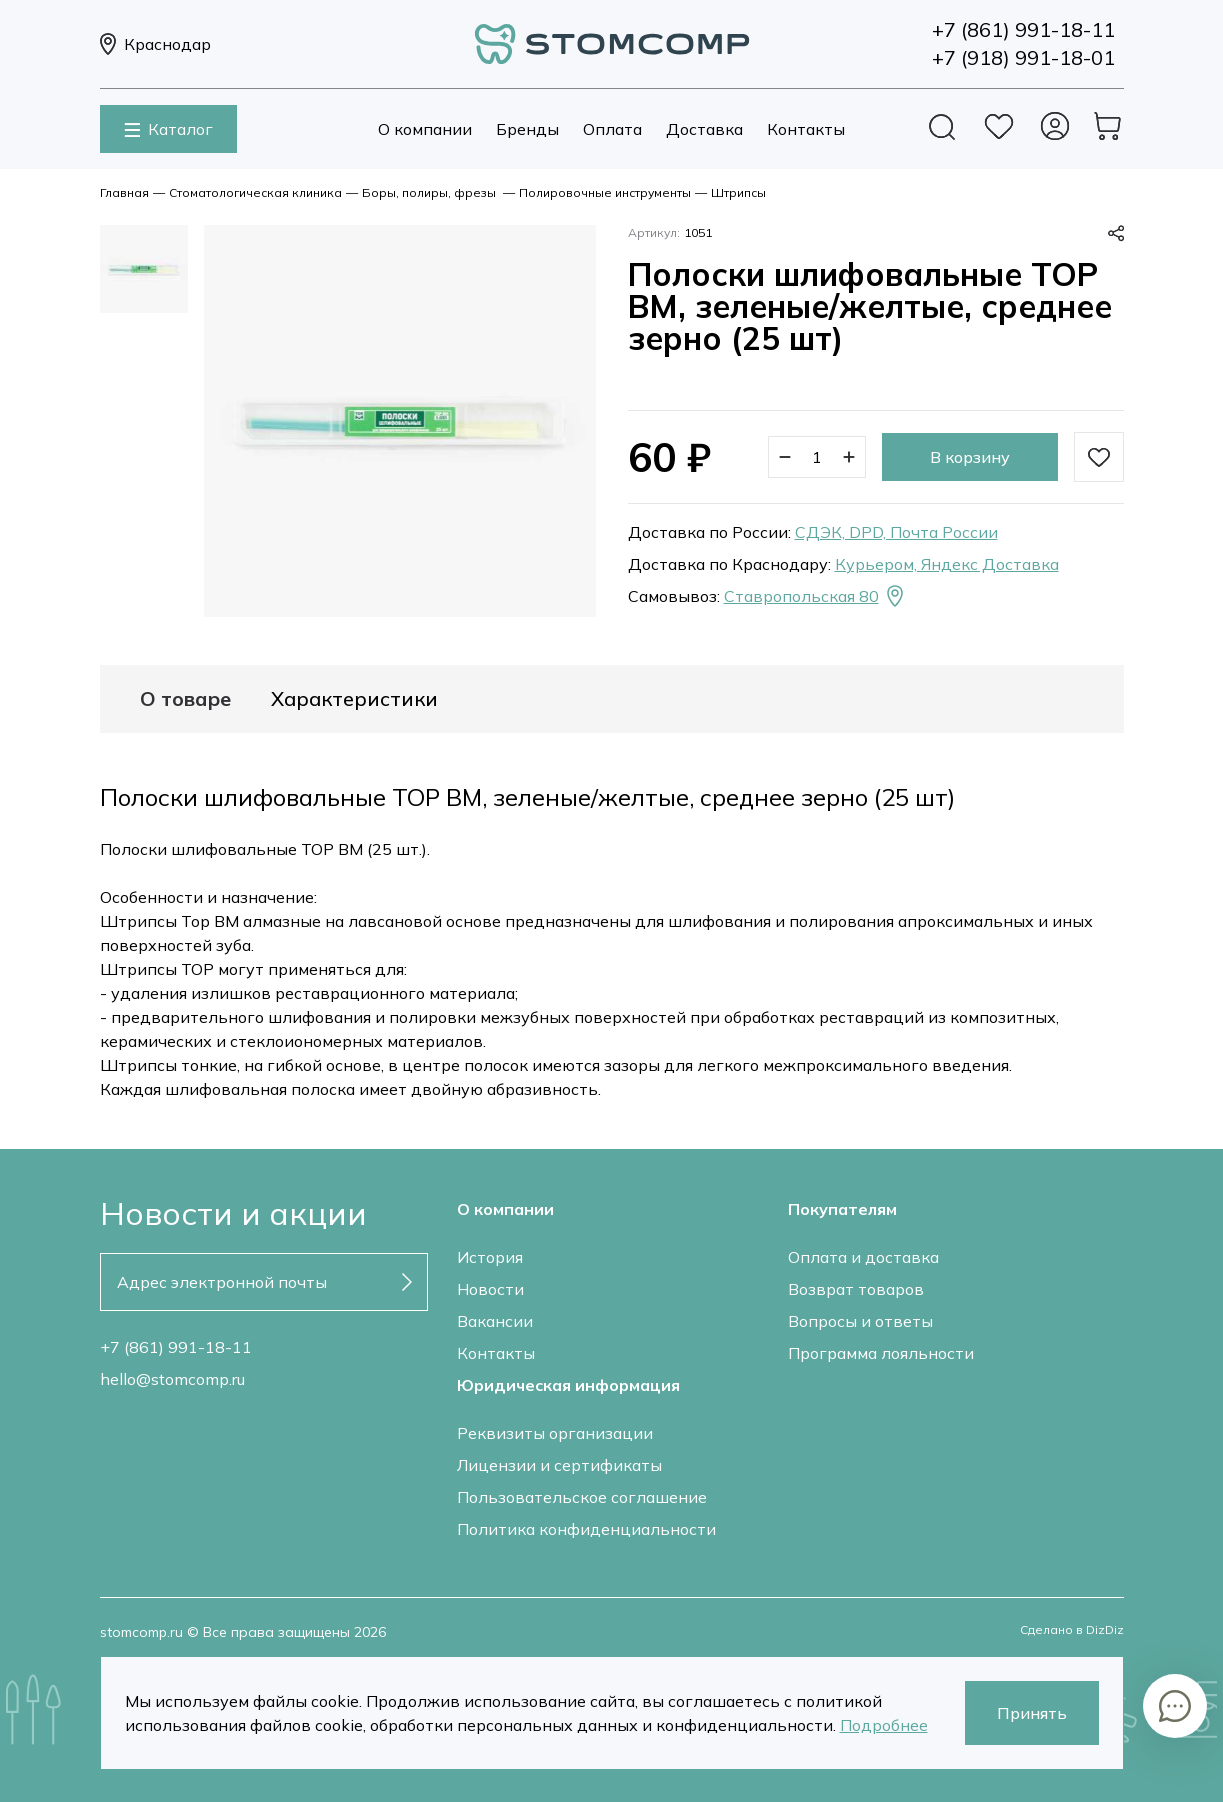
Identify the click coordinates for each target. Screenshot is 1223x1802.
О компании (425, 129)
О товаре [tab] (185, 699)
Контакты (806, 129)
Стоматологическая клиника (255, 192)
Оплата (612, 129)
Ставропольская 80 (815, 596)
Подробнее (884, 1725)
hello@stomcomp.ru (172, 1379)
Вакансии (495, 1321)
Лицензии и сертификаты (559, 1465)
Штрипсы (738, 192)
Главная (124, 192)
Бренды (527, 129)
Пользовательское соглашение (582, 1497)
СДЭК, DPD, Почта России (896, 532)
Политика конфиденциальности (586, 1529)
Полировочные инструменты (605, 192)
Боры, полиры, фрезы (430, 192)
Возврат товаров (856, 1289)
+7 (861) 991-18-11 (176, 1347)
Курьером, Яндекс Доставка (947, 564)
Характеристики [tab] (354, 699)
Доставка (704, 129)
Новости (490, 1289)
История (490, 1257)
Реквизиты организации (555, 1433)
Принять (1032, 1713)
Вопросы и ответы (860, 1321)
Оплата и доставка (863, 1257)
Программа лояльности (881, 1353)
